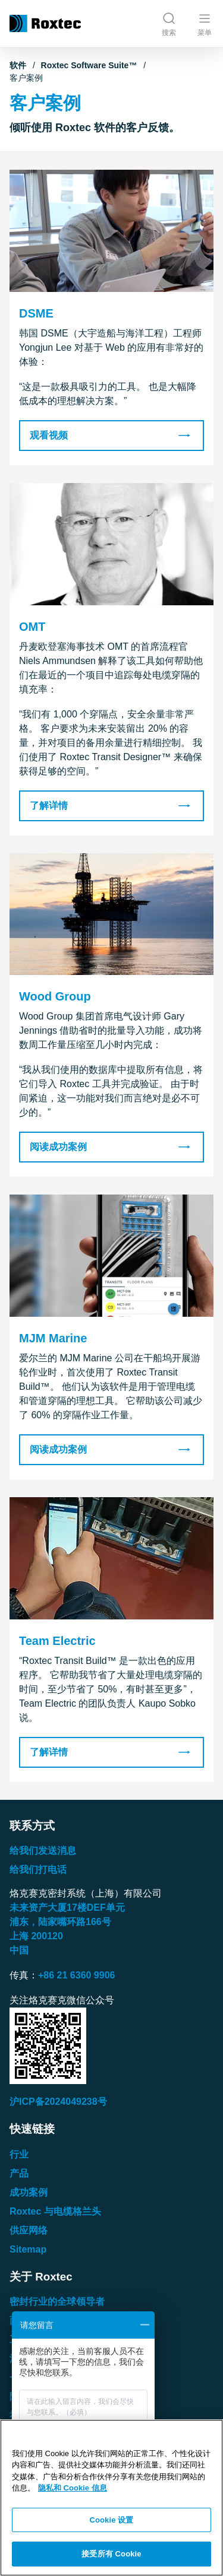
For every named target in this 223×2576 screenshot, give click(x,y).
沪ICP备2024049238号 (58, 2102)
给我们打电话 (38, 1869)
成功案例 (29, 2192)
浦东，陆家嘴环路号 (60, 1922)
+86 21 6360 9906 (76, 1975)
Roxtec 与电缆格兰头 (55, 2211)
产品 (19, 2173)
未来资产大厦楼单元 (67, 1907)
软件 (18, 65)
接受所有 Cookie (111, 2553)
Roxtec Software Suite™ (89, 65)
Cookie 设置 (111, 2519)
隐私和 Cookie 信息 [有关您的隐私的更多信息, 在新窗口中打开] (72, 2487)
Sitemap (28, 2249)
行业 (19, 2154)
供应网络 (29, 2230)
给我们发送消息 (43, 1851)
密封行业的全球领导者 (57, 2302)
